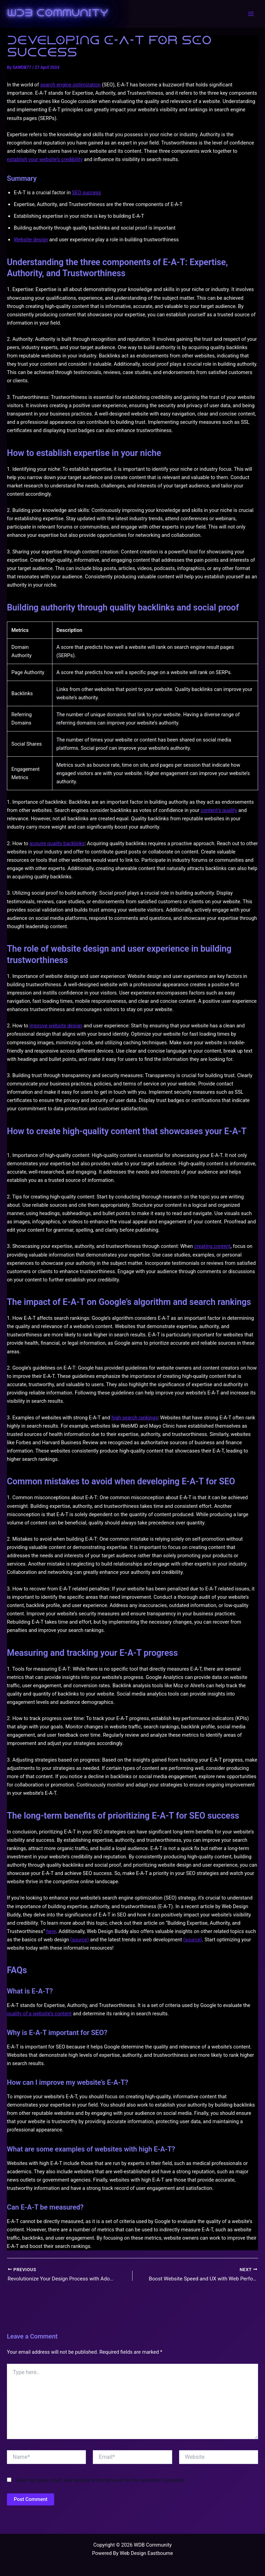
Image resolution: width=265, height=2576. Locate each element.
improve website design (56, 1026)
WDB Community (57, 14)
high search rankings (134, 1418)
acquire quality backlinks (57, 843)
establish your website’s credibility (45, 159)
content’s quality (219, 810)
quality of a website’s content (39, 2013)
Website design (31, 239)
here (51, 1931)
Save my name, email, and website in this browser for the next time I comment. (101, 2481)
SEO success (86, 192)
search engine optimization (70, 85)
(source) (79, 1939)
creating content (212, 1246)
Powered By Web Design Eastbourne (132, 2553)
